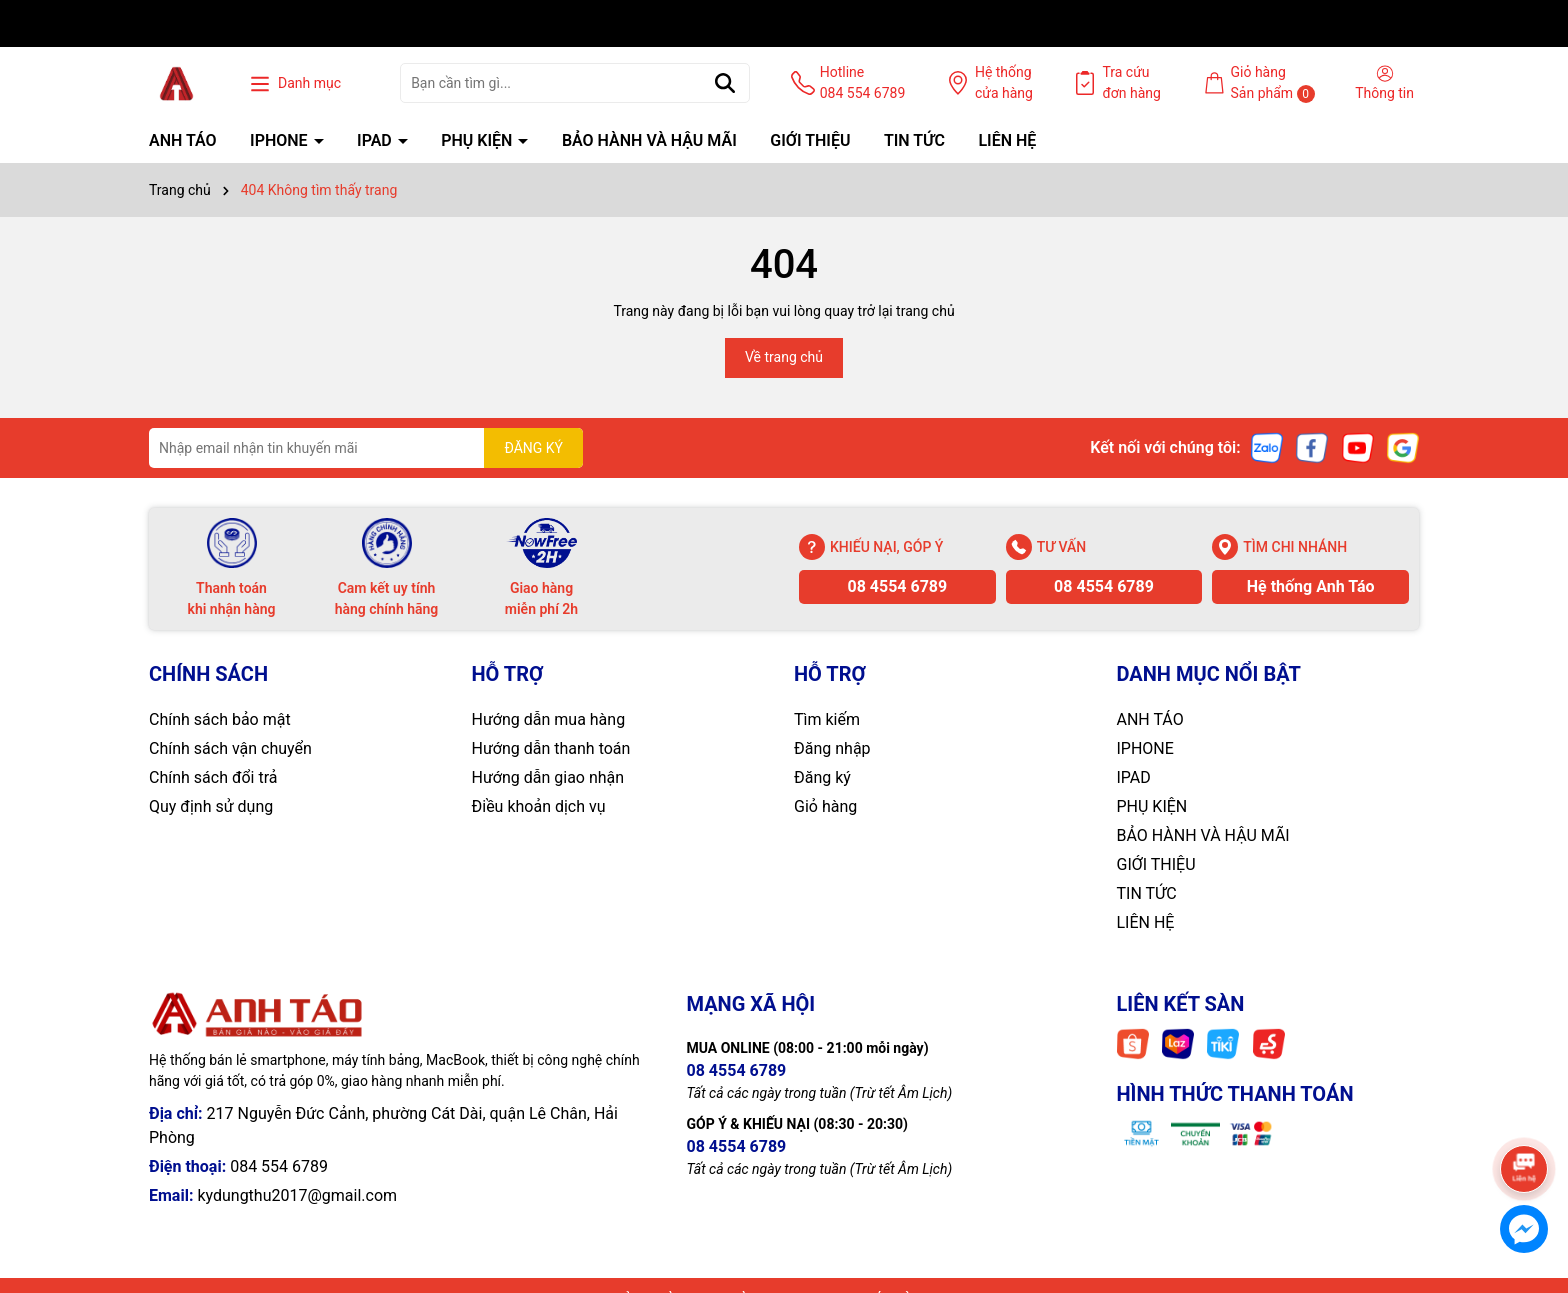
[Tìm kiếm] (725, 83)
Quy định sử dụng (211, 806)
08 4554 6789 (897, 586)
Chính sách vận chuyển (230, 748)
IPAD (376, 140)
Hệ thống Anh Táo (1311, 586)
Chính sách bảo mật (220, 719)
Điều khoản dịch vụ (539, 806)
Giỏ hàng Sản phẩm (1273, 83)
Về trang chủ (784, 357)
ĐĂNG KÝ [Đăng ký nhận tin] (533, 448)
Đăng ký (822, 777)
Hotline (863, 84)
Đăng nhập (832, 748)
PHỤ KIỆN (478, 140)
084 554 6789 (279, 1166)
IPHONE (281, 140)
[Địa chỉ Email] (366, 448)
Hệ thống (1004, 84)
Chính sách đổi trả (213, 777)
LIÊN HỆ (1007, 140)
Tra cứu (1131, 84)
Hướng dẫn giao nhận (548, 777)
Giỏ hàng (825, 806)
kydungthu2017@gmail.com (297, 1195)
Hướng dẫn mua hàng (549, 719)
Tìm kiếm (827, 719)
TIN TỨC (914, 140)
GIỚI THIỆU (810, 140)
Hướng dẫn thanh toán (551, 748)
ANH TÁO (183, 140)
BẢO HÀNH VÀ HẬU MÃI (649, 140)
